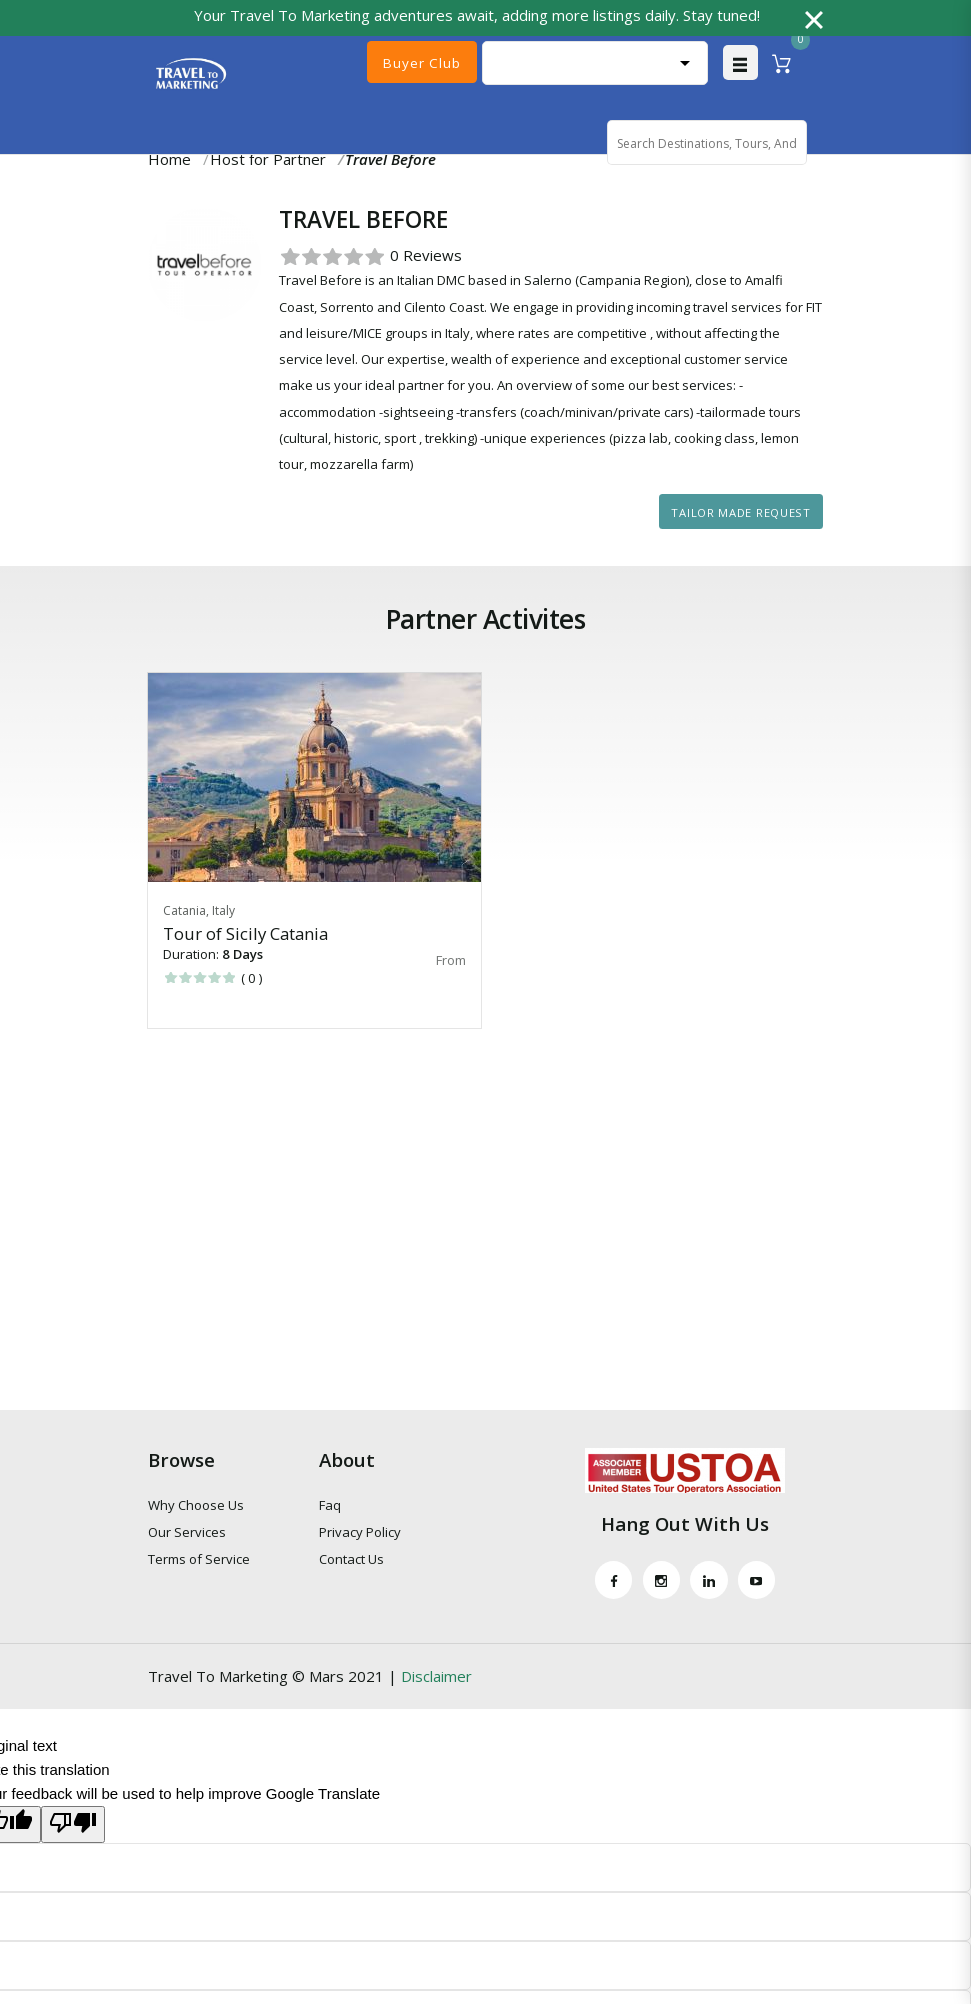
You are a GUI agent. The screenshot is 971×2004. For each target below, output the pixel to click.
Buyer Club (421, 63)
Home (169, 161)
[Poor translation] (73, 1827)
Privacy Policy (360, 1535)
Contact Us (351, 1562)
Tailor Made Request (740, 514)
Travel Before (390, 161)
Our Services (187, 1535)
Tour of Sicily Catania (245, 935)
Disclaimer (436, 1679)
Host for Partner (268, 161)
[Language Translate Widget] (595, 63)
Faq (330, 1507)
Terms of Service (199, 1562)
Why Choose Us (196, 1507)
